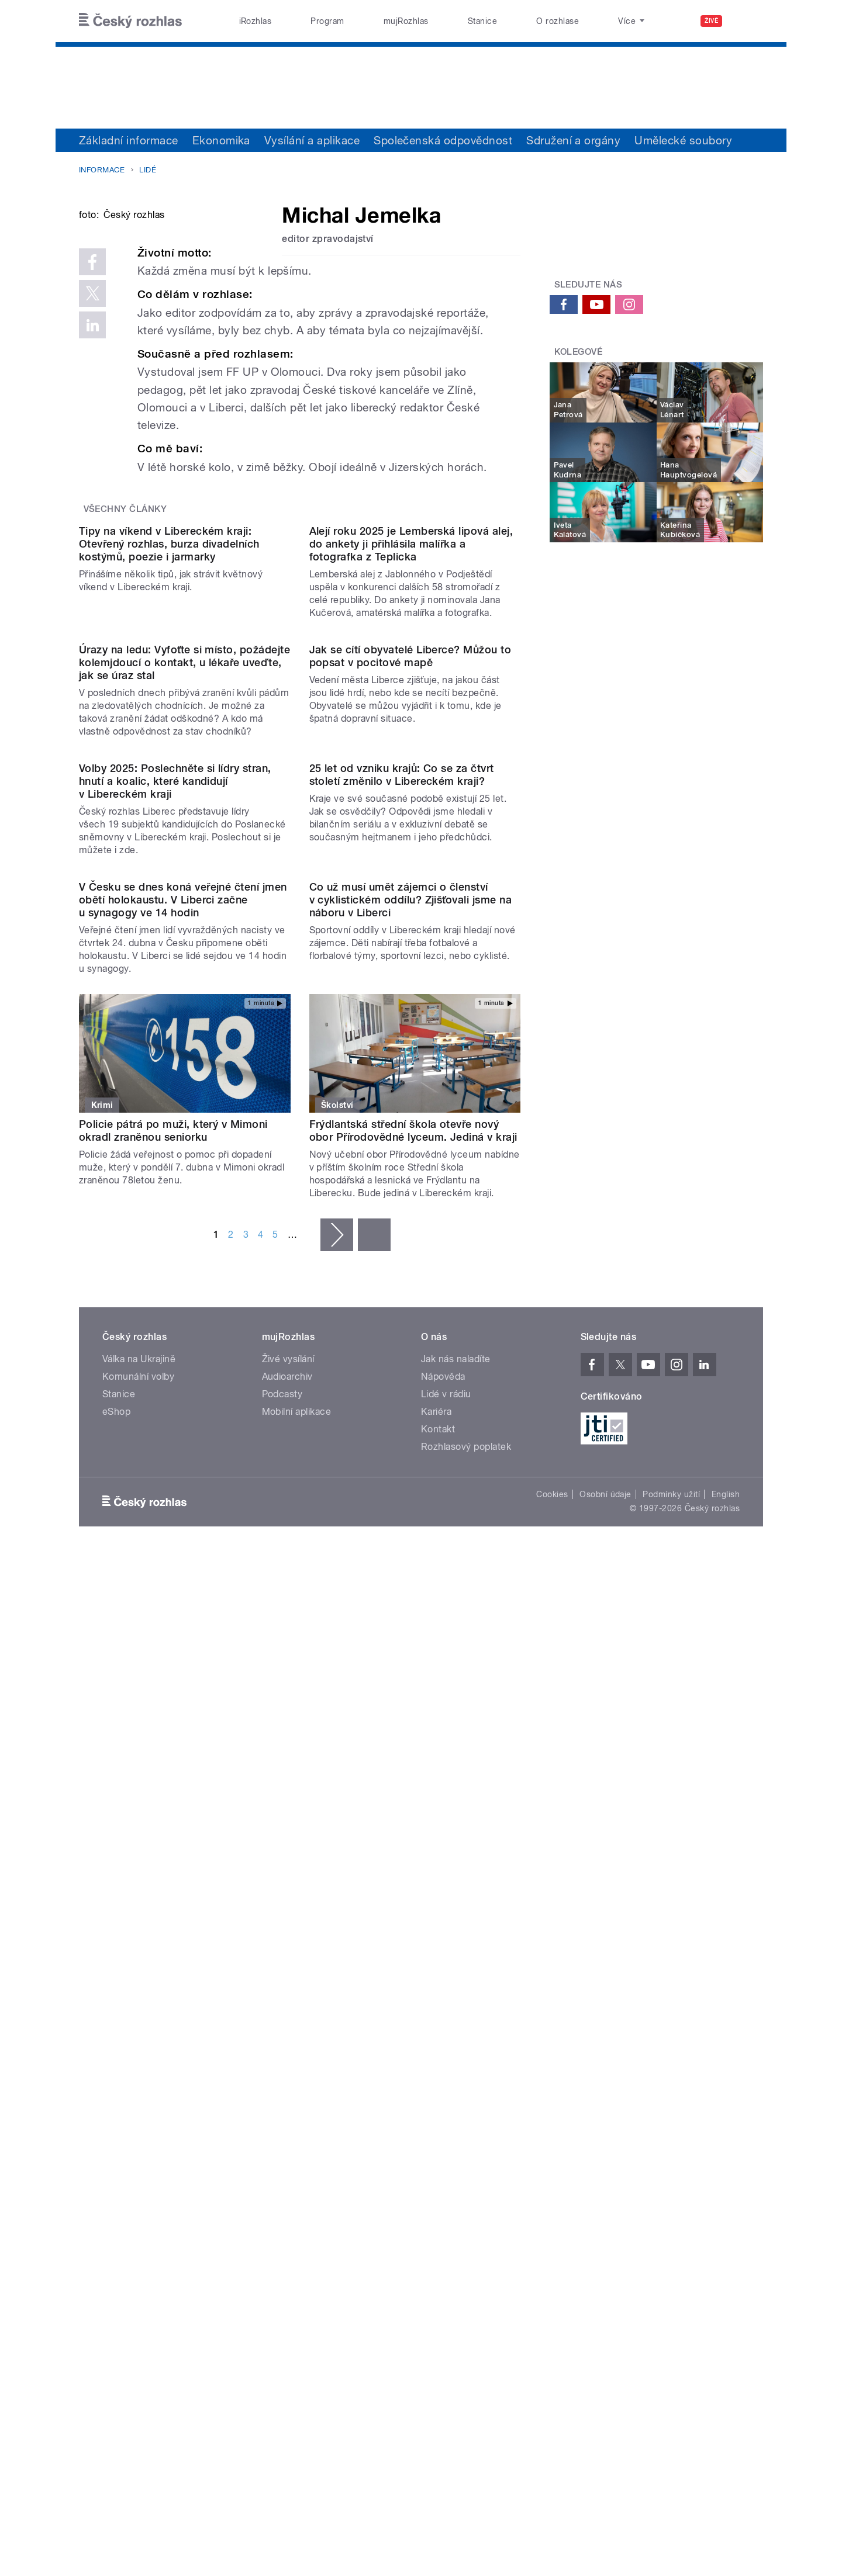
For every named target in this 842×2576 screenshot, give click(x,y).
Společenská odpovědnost (443, 140)
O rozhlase (557, 21)
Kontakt (438, 2081)
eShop (116, 2063)
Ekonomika (221, 140)
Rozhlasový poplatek (466, 2098)
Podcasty (282, 2046)
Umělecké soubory (683, 140)
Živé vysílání (288, 2011)
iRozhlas (255, 21)
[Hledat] (747, 21)
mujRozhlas (406, 21)
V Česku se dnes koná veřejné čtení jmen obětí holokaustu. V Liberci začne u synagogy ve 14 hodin (183, 1551)
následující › (336, 1887)
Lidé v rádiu (446, 2046)
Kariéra (436, 2063)
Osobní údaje (605, 2146)
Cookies (552, 2146)
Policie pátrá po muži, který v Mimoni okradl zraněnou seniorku (173, 1782)
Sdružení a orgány (573, 140)
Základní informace (128, 140)
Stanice (482, 21)
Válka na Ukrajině (138, 2011)
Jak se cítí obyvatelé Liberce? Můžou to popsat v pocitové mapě (410, 1070)
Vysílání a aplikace (312, 140)
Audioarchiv (287, 2028)
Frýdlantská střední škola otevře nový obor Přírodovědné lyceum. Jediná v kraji (413, 1782)
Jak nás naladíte (456, 2011)
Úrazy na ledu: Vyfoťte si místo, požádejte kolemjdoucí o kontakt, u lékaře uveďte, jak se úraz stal (184, 1077)
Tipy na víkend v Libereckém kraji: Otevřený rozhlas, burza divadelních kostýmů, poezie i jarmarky (169, 839)
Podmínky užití (671, 2146)
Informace (102, 169)
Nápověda (443, 2028)
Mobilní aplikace (297, 2063)
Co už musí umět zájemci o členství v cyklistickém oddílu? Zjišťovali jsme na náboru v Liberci (410, 1551)
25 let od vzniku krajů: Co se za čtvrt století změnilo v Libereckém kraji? (401, 1307)
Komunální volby (138, 2028)
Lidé (147, 169)
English (726, 2146)
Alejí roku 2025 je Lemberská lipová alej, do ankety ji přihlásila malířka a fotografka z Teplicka (411, 839)
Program (327, 21)
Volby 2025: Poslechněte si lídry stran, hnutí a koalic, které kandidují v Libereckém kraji (175, 1314)
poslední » (374, 1887)
